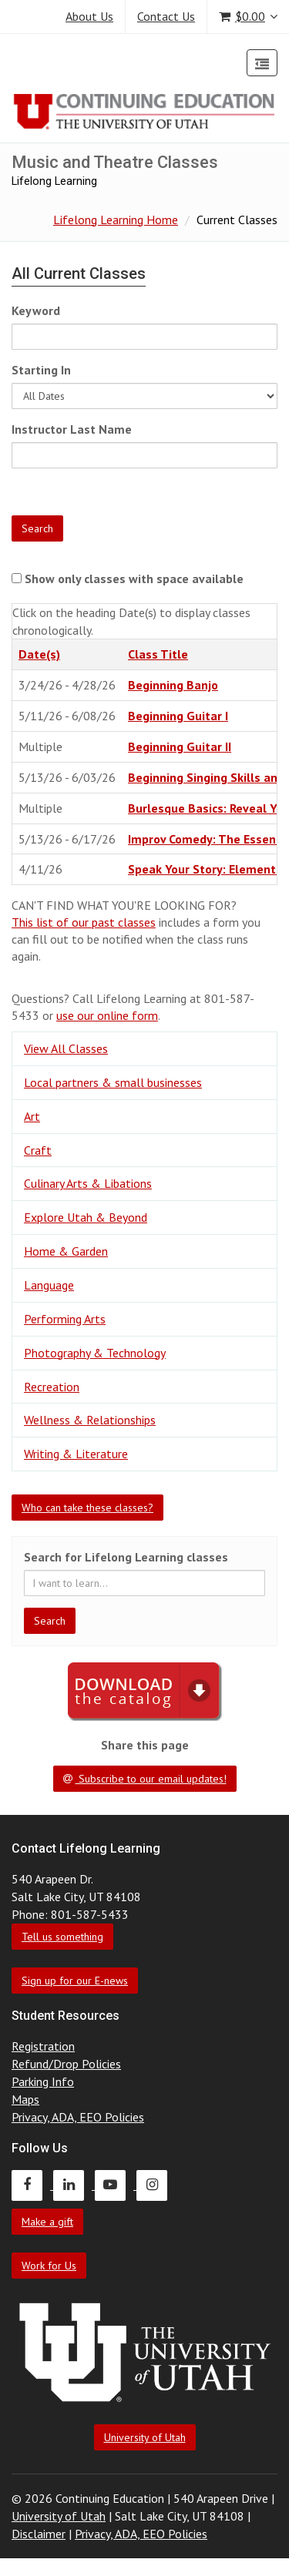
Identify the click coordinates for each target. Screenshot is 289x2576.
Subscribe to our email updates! (145, 1779)
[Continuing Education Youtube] (115, 2184)
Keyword (36, 310)
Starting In (41, 369)
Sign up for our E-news (75, 1980)
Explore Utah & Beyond (85, 1217)
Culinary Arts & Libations (88, 1183)
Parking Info (43, 2081)
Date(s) (39, 654)
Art (32, 1116)
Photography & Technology (95, 1352)
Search (37, 528)
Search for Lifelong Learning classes (126, 1557)
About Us (89, 16)
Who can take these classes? (87, 1507)
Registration (43, 2046)
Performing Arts (65, 1319)
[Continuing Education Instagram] (155, 2184)
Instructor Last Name (72, 429)
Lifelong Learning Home (115, 219)
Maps (25, 2099)
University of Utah (145, 2437)
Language (49, 1285)
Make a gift (47, 2222)
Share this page (145, 1745)
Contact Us (166, 16)
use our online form (107, 1015)
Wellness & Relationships (90, 1419)
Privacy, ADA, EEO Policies (78, 2117)
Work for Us (49, 2265)
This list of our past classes (84, 922)
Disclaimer (39, 2533)
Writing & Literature (76, 1453)
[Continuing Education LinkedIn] (74, 2184)
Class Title (158, 654)
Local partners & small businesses (113, 1082)
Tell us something (62, 1937)
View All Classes (66, 1048)
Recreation (51, 1386)
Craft (38, 1150)
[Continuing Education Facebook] (32, 2184)
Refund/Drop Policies (66, 2063)
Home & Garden (66, 1251)
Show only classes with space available (134, 578)
